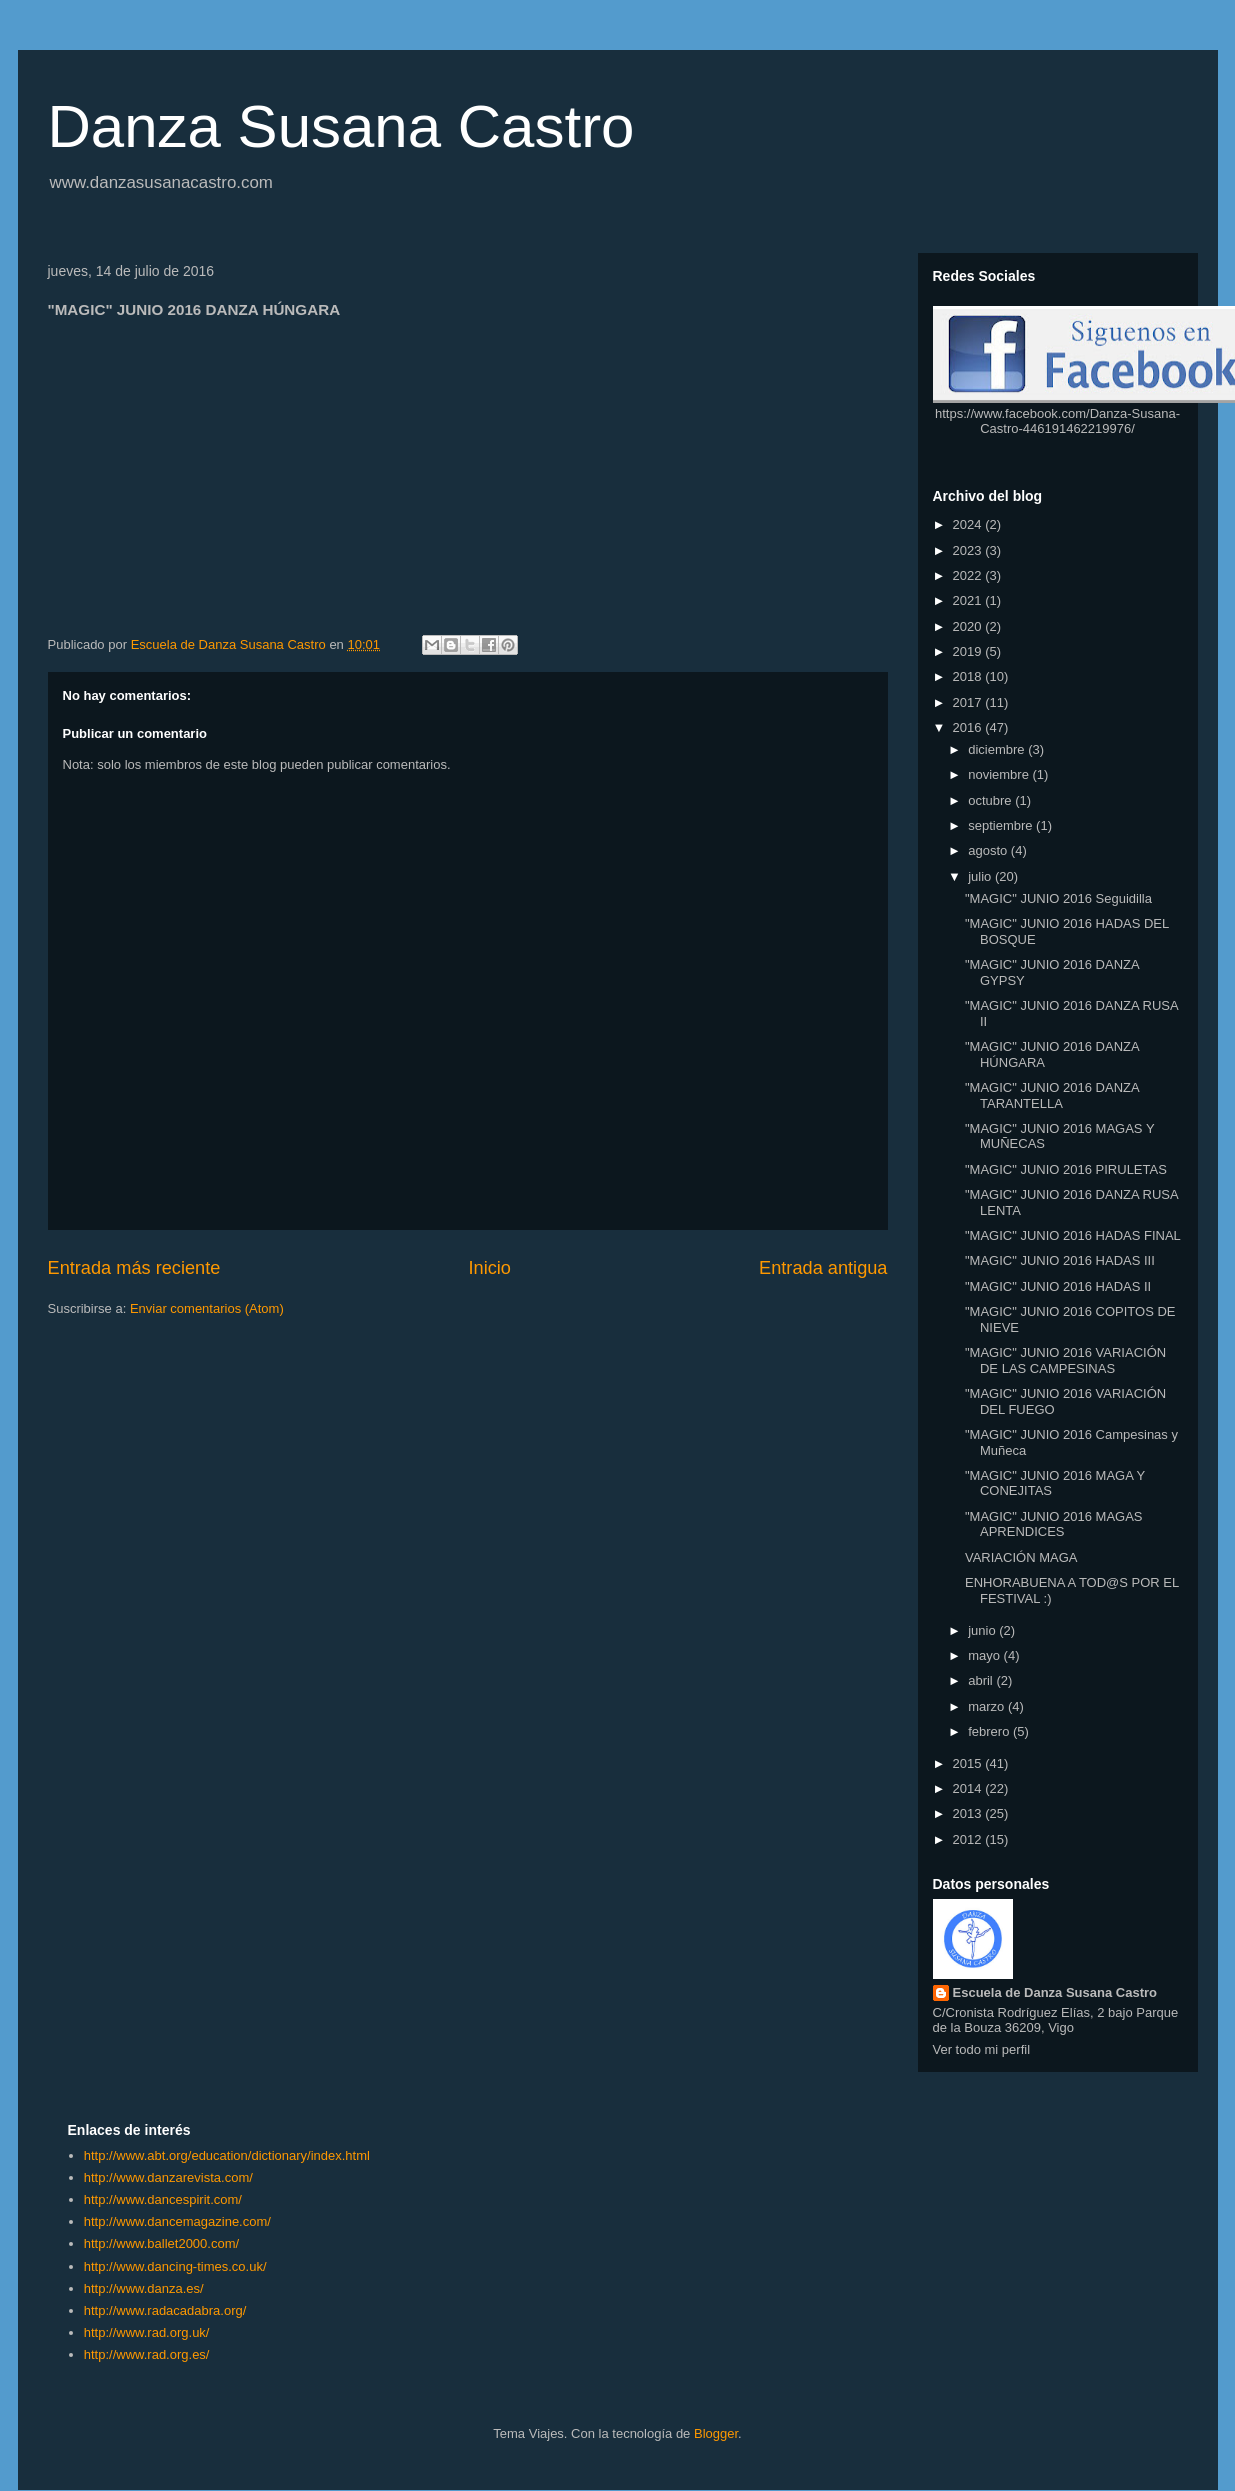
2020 (969, 626)
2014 (969, 1788)
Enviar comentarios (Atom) (207, 1308)
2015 (969, 1763)
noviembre (1000, 774)
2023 (969, 550)
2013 (969, 1813)
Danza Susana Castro (341, 126)
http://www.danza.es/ (144, 2288)
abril (982, 1680)
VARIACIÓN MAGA (1021, 1557)
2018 (969, 676)
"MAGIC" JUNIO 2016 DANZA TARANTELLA (1052, 1095)
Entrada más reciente (134, 1268)
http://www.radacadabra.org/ (165, 2310)
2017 (969, 702)
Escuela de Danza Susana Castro (1055, 1992)
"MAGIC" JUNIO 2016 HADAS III (1060, 1260)
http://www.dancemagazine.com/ (177, 2221)
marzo (988, 1706)
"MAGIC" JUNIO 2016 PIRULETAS (1066, 1169)
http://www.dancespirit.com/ (163, 2199)
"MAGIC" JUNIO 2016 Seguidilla (1058, 898)
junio (983, 1630)
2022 (969, 575)
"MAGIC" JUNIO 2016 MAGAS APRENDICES (1054, 1524)
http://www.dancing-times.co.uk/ (175, 2266)
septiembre (1002, 825)
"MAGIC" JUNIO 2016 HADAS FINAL (1073, 1235)
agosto (989, 850)
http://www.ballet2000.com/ (161, 2243)
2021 (969, 600)
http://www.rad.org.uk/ (147, 2332)
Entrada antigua (823, 1268)
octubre (991, 800)
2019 (969, 651)
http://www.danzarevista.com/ (168, 2177)
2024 (969, 524)
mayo (985, 1655)
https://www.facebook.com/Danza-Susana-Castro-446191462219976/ (1057, 421)
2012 (969, 1839)
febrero (990, 1731)
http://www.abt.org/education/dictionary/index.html (227, 2155)
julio (981, 876)
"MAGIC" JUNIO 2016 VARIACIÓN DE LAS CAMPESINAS (1065, 1360)
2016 (969, 727)
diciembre (998, 749)
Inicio (489, 1268)
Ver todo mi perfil (982, 2049)
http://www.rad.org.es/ (147, 2354)
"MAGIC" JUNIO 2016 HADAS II (1058, 1286)
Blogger (716, 2433)
